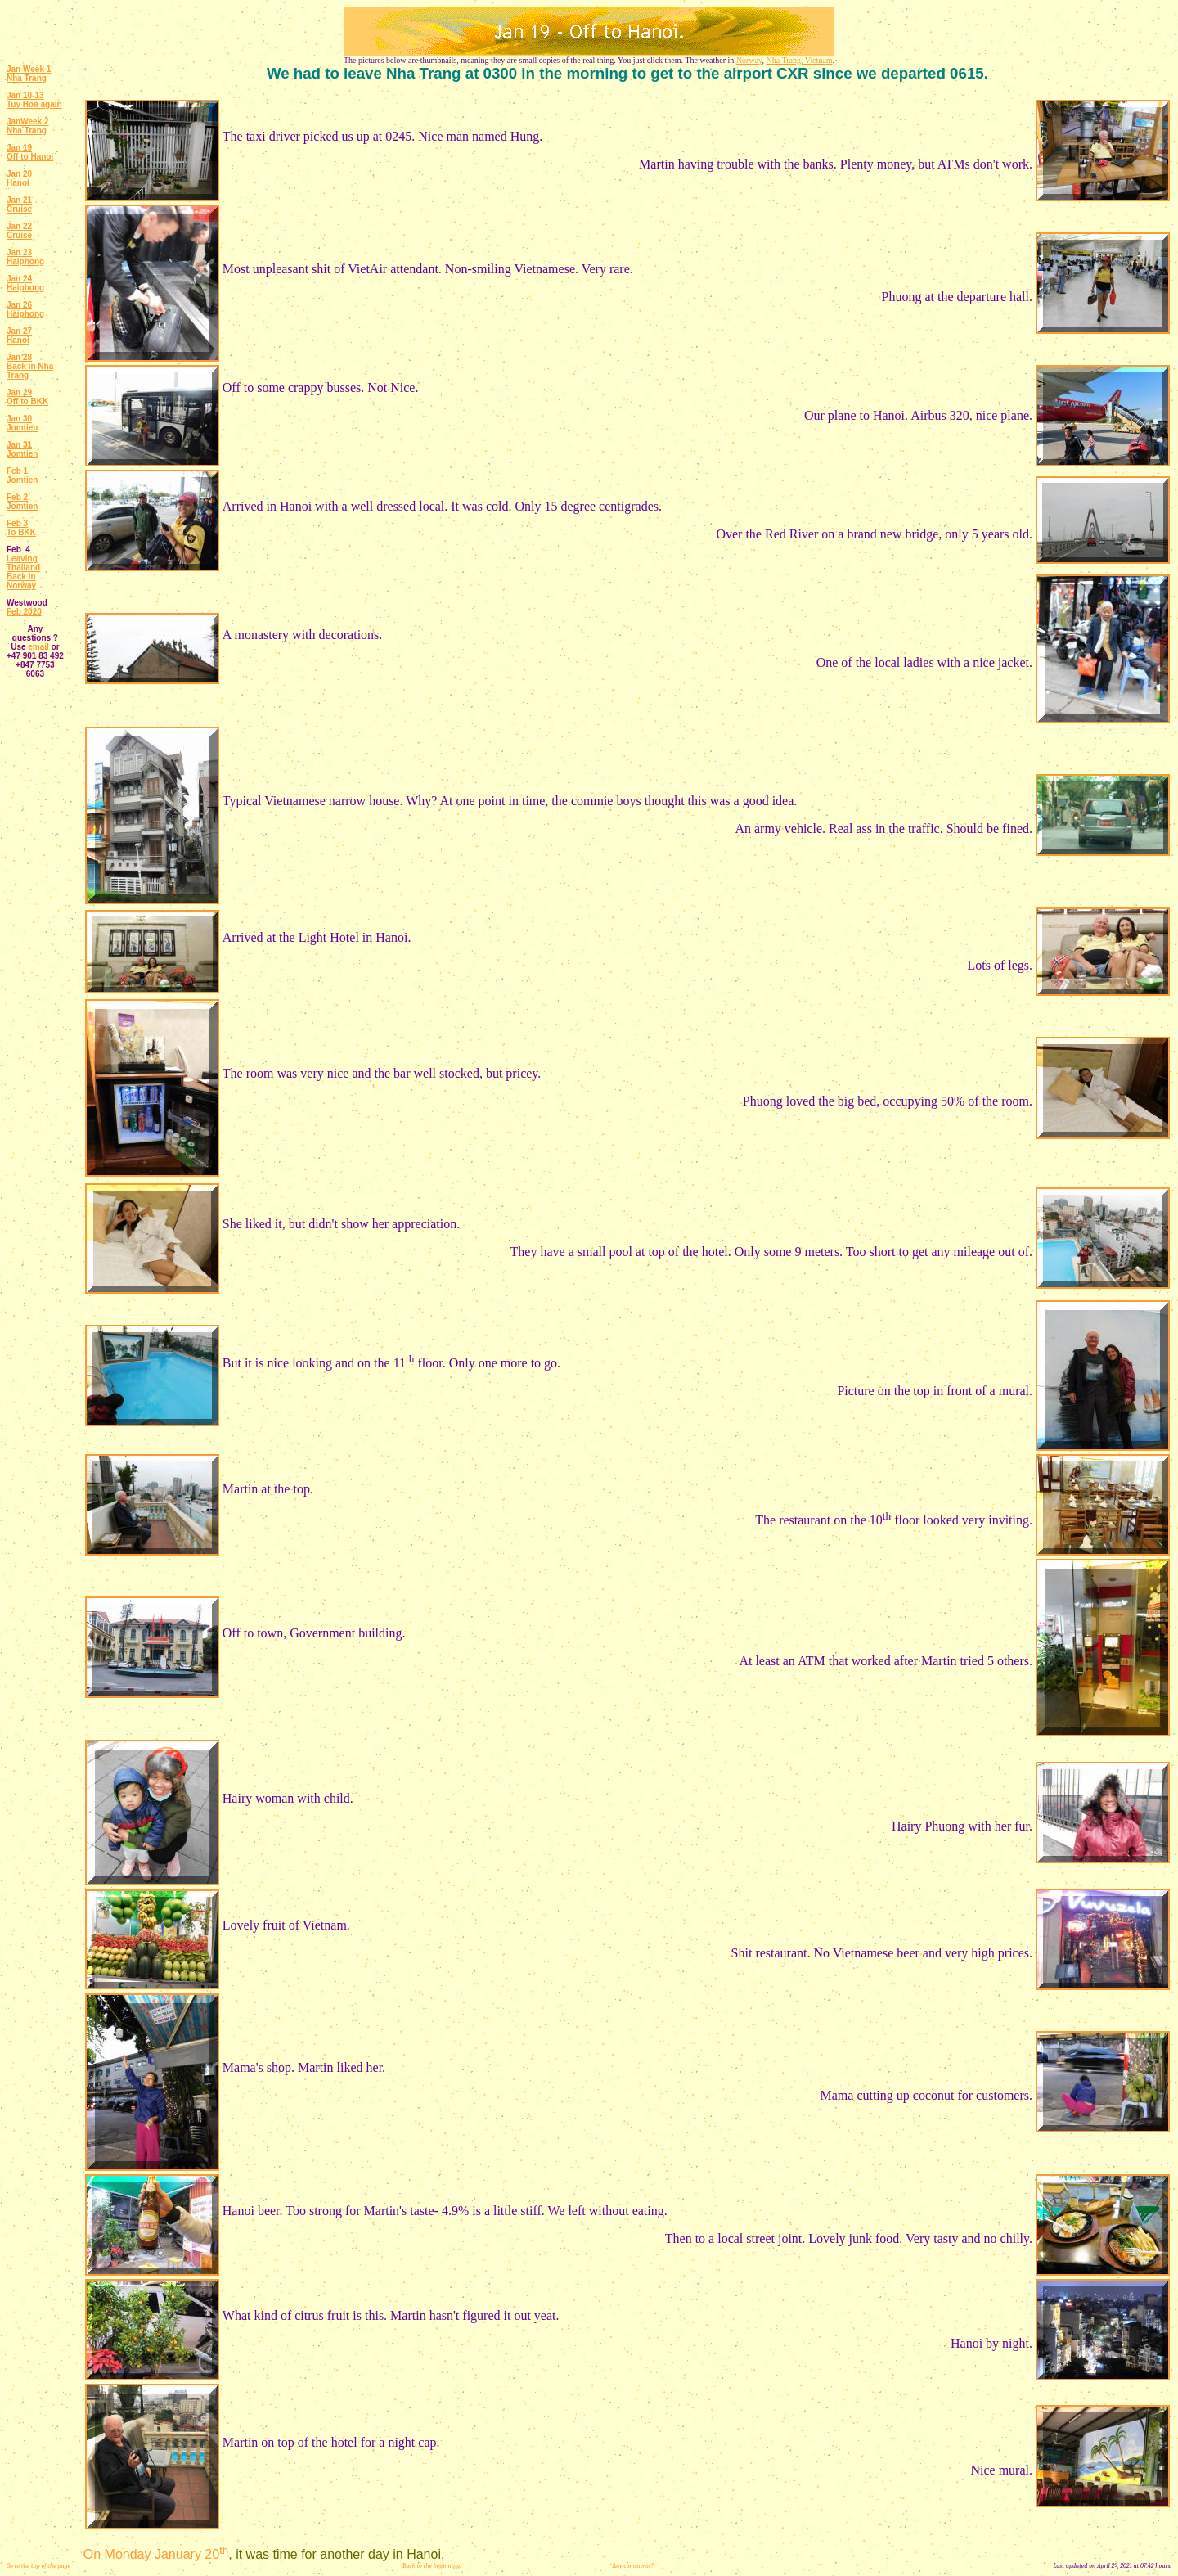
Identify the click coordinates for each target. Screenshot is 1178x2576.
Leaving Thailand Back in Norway (23, 572)
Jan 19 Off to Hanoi (30, 152)
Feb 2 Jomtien (22, 502)
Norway (749, 60)
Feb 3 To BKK (21, 528)
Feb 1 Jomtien (22, 475)
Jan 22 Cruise (19, 231)
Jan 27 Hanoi (19, 336)
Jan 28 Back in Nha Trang (30, 366)
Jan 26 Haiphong (25, 309)
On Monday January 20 (155, 2554)
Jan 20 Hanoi (19, 178)
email (38, 646)
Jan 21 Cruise (19, 205)
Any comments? (633, 2565)
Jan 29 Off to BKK (27, 397)
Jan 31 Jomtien (22, 449)
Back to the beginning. (431, 2565)
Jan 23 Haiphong (25, 257)
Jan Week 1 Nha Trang (29, 74)
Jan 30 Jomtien (22, 423)
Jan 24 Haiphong (25, 283)
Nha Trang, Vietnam (799, 60)
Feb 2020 (24, 611)
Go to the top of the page (38, 2565)
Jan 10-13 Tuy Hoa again (34, 100)
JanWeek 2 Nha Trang (28, 126)
